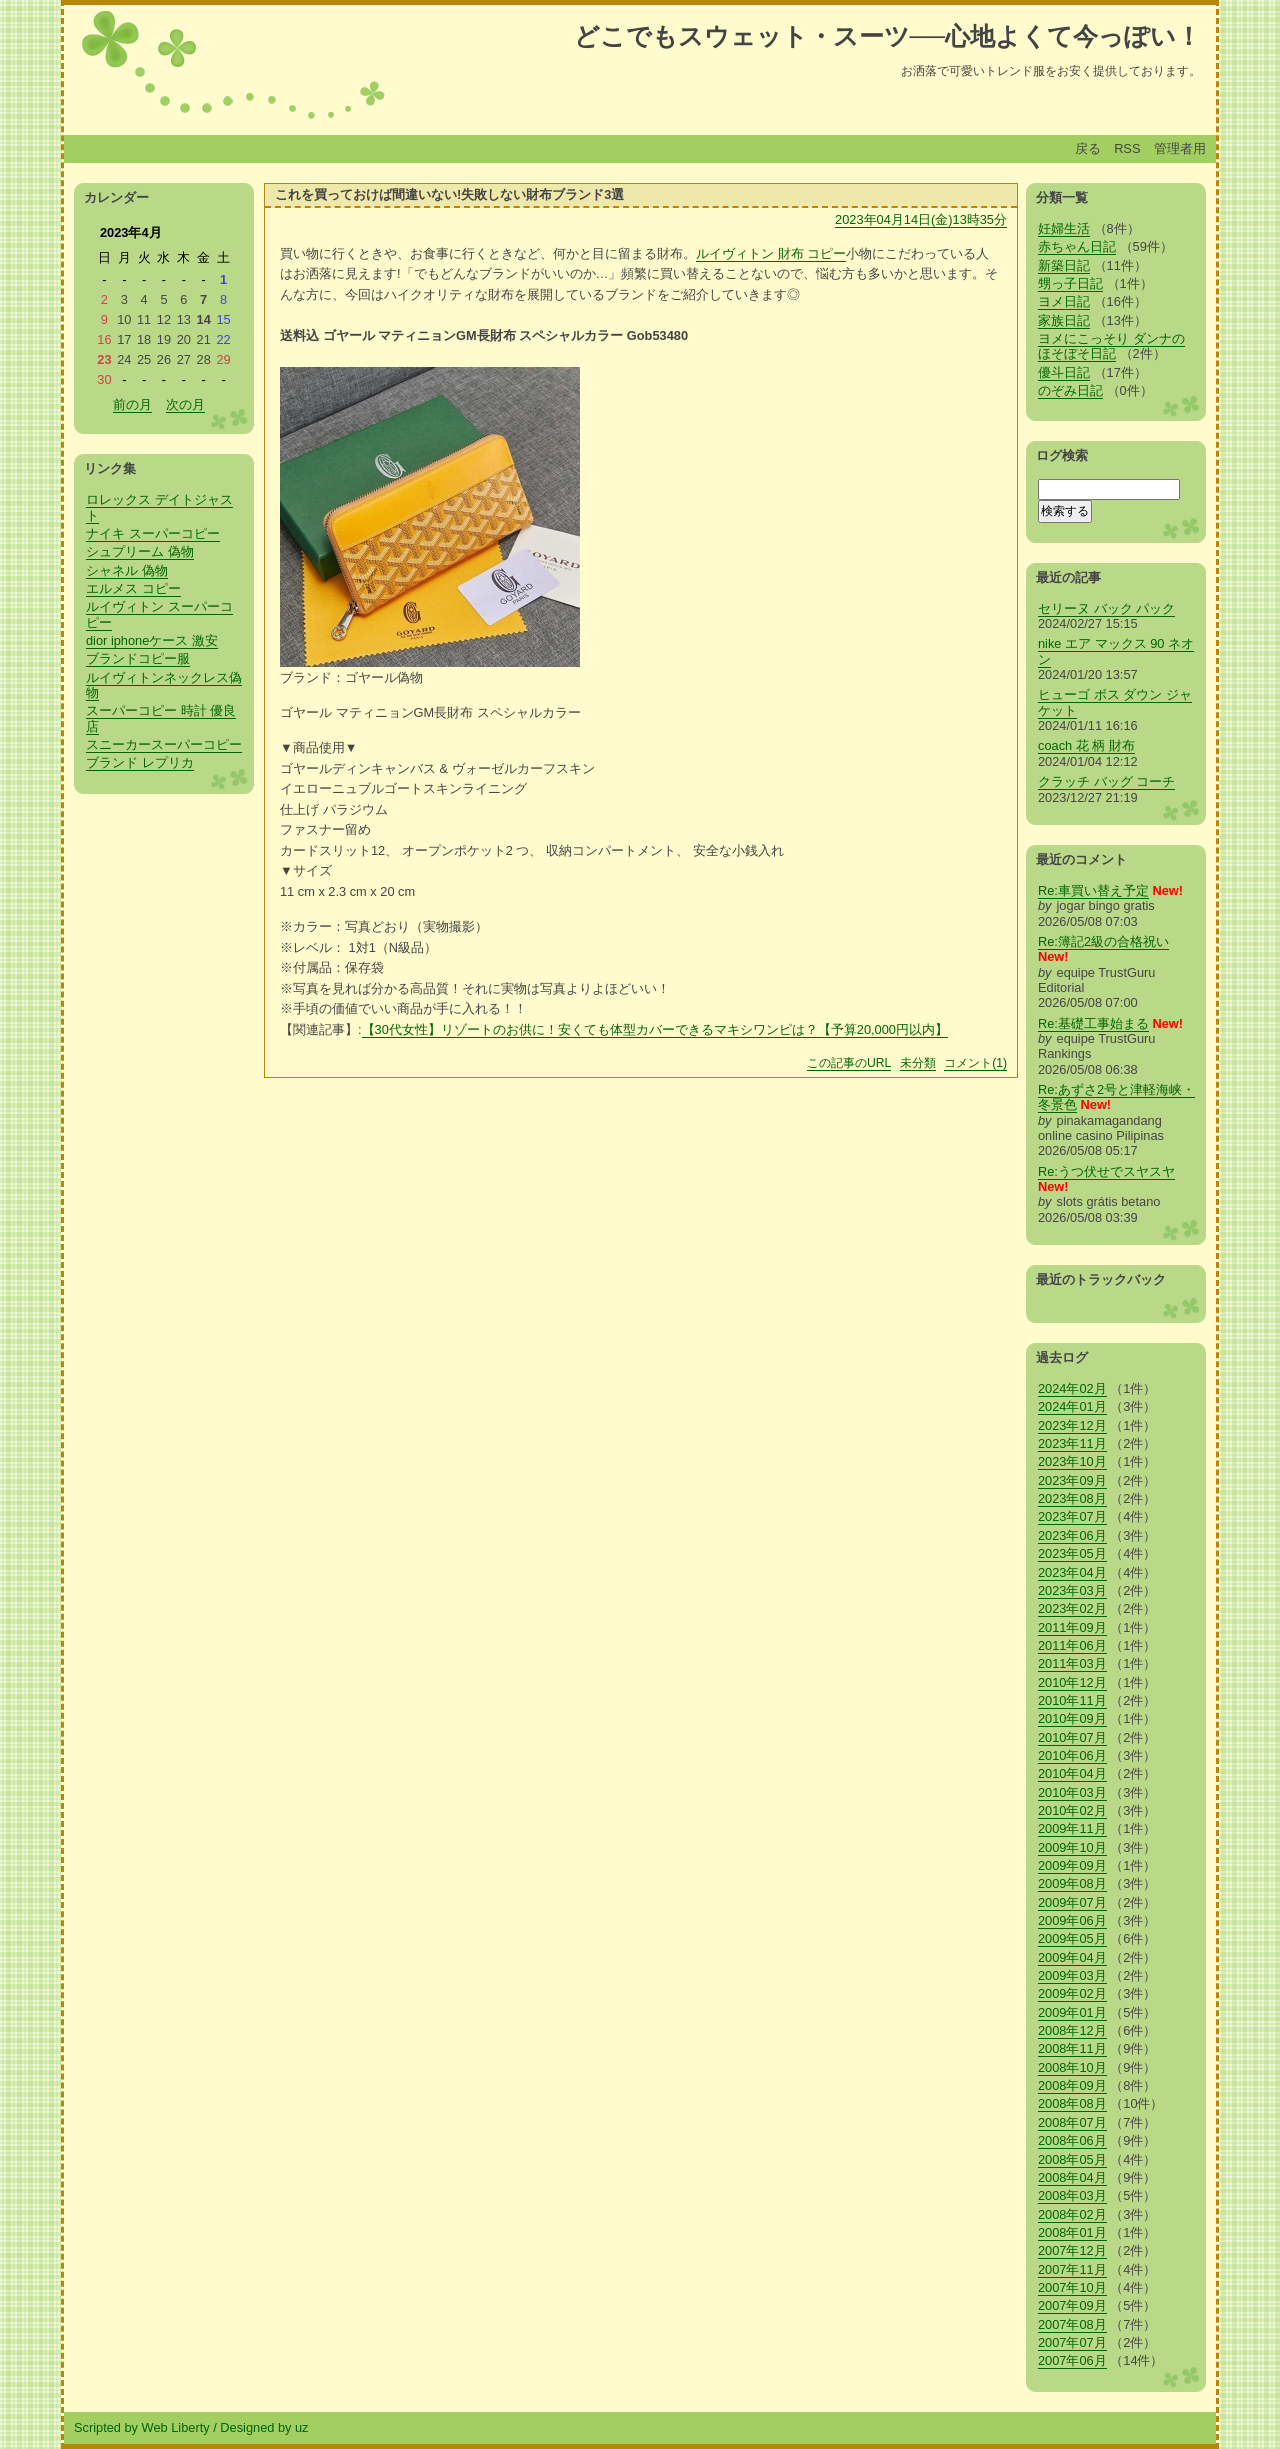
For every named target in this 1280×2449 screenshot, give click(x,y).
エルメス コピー (133, 588)
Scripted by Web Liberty (142, 2427)
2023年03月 (1072, 1590)
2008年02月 (1072, 2214)
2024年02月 (1072, 1388)
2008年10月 (1072, 2067)
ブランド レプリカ (140, 762)
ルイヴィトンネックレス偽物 (164, 685)
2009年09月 (1072, 1865)
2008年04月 (1072, 2177)
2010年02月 (1072, 1810)
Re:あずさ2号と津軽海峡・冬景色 (1116, 1097)
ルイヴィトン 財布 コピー (771, 253)
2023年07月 (1072, 1516)
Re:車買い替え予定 (1093, 890)
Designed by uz (264, 2427)
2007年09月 (1072, 2305)
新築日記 (1064, 265)
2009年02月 (1072, 1993)
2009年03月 (1072, 1975)
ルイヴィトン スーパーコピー (159, 614)
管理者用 (1180, 148)
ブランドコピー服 (138, 658)
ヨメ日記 (1064, 301)
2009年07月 (1072, 1902)
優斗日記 (1064, 372)
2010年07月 (1072, 1737)
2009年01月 (1072, 2012)
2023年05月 (1072, 1553)
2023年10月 (1072, 1461)
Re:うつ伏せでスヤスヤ (1106, 1171)
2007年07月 (1072, 2342)
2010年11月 (1072, 1700)
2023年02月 (1072, 1608)
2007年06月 (1072, 2360)
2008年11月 (1072, 2048)
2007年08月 (1072, 2324)
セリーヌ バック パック (1106, 608)
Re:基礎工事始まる (1093, 1023)
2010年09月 (1072, 1718)
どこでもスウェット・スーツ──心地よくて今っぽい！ (887, 36)
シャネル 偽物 (127, 570)
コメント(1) (975, 1063)
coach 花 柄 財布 (1086, 745)
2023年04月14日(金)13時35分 (921, 219)
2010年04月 (1072, 1773)
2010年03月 (1072, 1792)
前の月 (132, 404)
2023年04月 (1072, 1572)
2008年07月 (1072, 2122)
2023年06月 (1072, 1535)
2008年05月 (1072, 2159)
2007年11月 (1072, 2269)
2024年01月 (1072, 1406)
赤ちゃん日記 (1077, 246)
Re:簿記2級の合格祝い (1103, 941)
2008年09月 (1072, 2085)
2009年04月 (1072, 1957)
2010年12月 (1072, 1682)
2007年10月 (1072, 2287)
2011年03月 (1072, 1663)
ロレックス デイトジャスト (159, 507)
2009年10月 (1072, 1847)
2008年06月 (1072, 2140)
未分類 (918, 1063)
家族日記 (1064, 320)
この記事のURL (849, 1063)
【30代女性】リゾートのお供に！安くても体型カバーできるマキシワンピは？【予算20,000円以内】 (655, 1029)
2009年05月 (1072, 1938)
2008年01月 (1072, 2232)
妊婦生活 (1064, 228)
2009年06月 (1072, 1920)
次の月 (185, 404)
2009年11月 (1072, 1828)
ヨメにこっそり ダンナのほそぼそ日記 (1111, 346)
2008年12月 (1072, 2030)
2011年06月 (1072, 1645)
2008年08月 (1072, 2103)
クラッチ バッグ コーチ (1106, 781)
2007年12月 (1072, 2250)
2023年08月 (1072, 1498)
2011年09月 (1072, 1627)
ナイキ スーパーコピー (153, 533)
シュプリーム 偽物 (140, 551)
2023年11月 (1072, 1443)
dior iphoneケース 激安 (152, 640)
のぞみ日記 (1070, 390)
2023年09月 (1072, 1480)
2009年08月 (1072, 1883)
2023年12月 (1072, 1425)
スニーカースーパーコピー (164, 744)
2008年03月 (1072, 2195)
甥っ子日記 (1070, 283)
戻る (1088, 148)
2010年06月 (1072, 1755)
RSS (1127, 148)
